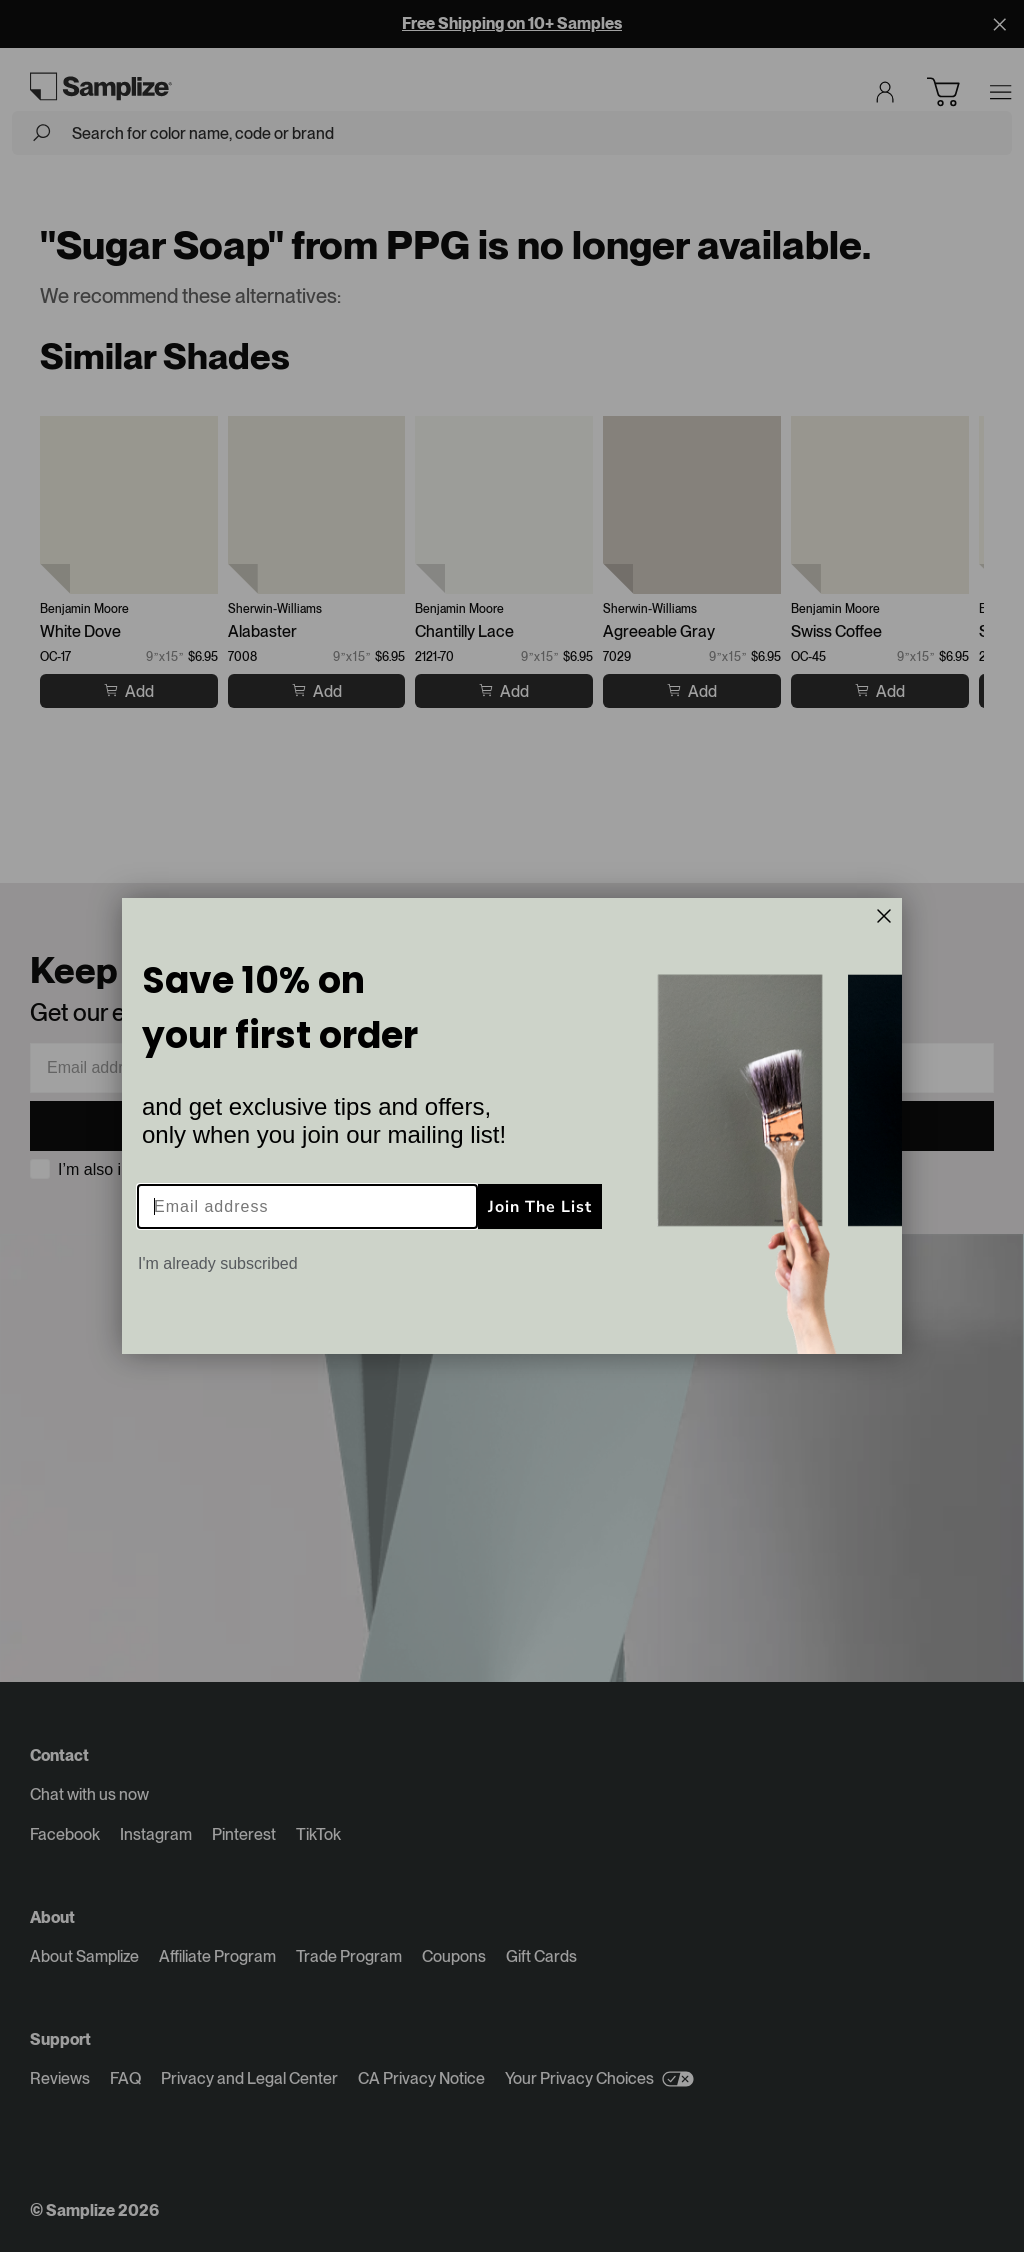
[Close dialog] (884, 916)
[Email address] (307, 1206)
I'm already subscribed (218, 1263)
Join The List (540, 1207)
